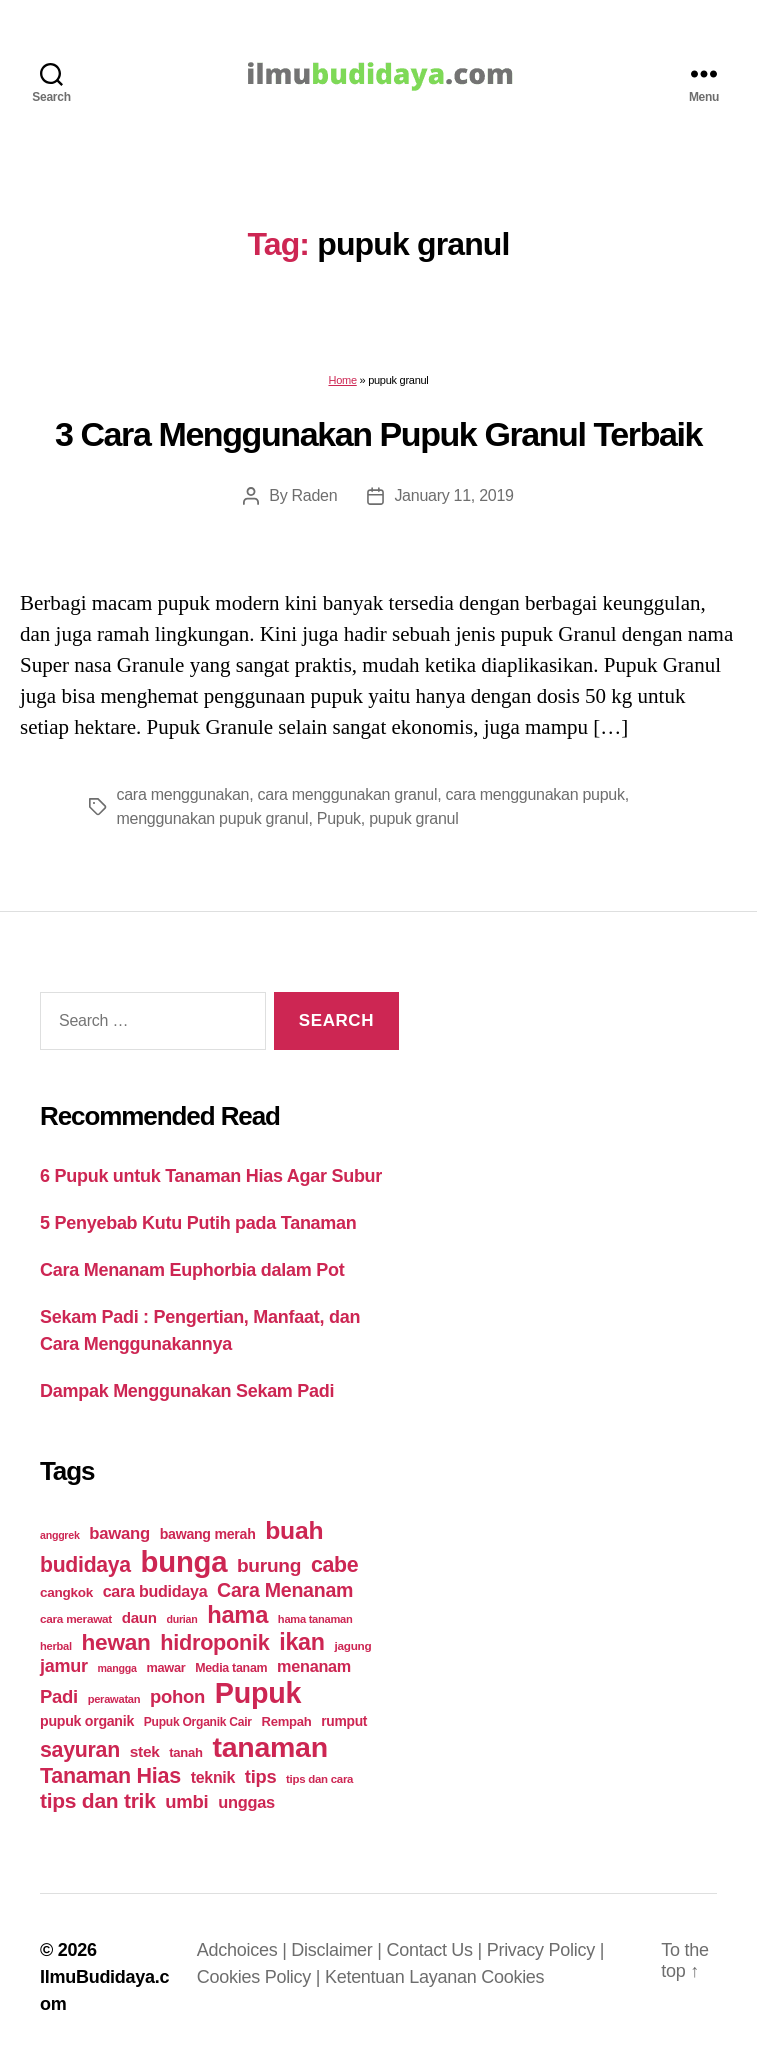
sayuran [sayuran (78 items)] (80, 1750)
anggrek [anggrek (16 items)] (60, 1535)
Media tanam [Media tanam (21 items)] (231, 1668)
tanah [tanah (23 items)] (185, 1752)
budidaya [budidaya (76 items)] (85, 1564)
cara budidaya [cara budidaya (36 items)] (155, 1591)
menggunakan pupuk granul (213, 818)
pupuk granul (413, 818)
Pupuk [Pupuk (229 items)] (258, 1693)
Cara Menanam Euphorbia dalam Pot (192, 1270)
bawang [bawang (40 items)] (119, 1533)
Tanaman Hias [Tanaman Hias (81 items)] (110, 1776)
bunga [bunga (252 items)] (184, 1561)
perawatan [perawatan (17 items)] (114, 1699)
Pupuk (339, 818)
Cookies (512, 1977)
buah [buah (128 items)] (294, 1530)
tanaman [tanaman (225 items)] (269, 1747)
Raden (315, 495)
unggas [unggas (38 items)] (246, 1802)
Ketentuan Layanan (403, 1977)
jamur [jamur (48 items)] (64, 1666)
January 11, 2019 (453, 495)
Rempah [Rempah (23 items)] (287, 1721)
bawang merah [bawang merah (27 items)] (208, 1534)
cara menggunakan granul (348, 794)
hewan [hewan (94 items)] (116, 1642)
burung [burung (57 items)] (269, 1565)
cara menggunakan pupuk (535, 794)
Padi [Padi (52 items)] (59, 1696)
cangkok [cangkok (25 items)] (66, 1592)
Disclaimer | (338, 1950)
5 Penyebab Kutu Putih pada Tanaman (198, 1223)
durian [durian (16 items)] (182, 1619)
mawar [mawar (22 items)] (165, 1667)
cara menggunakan (183, 794)
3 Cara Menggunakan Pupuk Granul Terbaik (378, 434)
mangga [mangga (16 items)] (116, 1668)
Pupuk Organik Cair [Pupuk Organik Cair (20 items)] (198, 1722)
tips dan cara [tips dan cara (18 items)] (319, 1779)
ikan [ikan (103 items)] (301, 1642)
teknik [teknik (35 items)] (213, 1777)
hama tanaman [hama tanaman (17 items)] (315, 1619)
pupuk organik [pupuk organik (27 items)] (87, 1721)
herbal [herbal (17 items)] (56, 1646)
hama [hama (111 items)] (237, 1615)
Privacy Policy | (545, 1950)
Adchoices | (244, 1950)
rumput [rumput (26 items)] (344, 1721)
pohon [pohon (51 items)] (177, 1696)
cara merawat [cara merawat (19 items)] (76, 1618)
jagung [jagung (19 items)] (352, 1645)
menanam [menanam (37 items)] (314, 1666)
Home (342, 380)
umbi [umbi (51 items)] (186, 1801)
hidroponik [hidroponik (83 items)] (214, 1642)
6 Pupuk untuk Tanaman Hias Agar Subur (211, 1176)
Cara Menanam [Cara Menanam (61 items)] (285, 1590)
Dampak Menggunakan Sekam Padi (187, 1391)
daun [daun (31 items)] (139, 1617)
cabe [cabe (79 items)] (335, 1565)
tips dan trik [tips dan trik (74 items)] (98, 1800)
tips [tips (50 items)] (260, 1776)
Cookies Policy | (261, 1977)
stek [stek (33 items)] (145, 1751)
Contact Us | (436, 1950)
